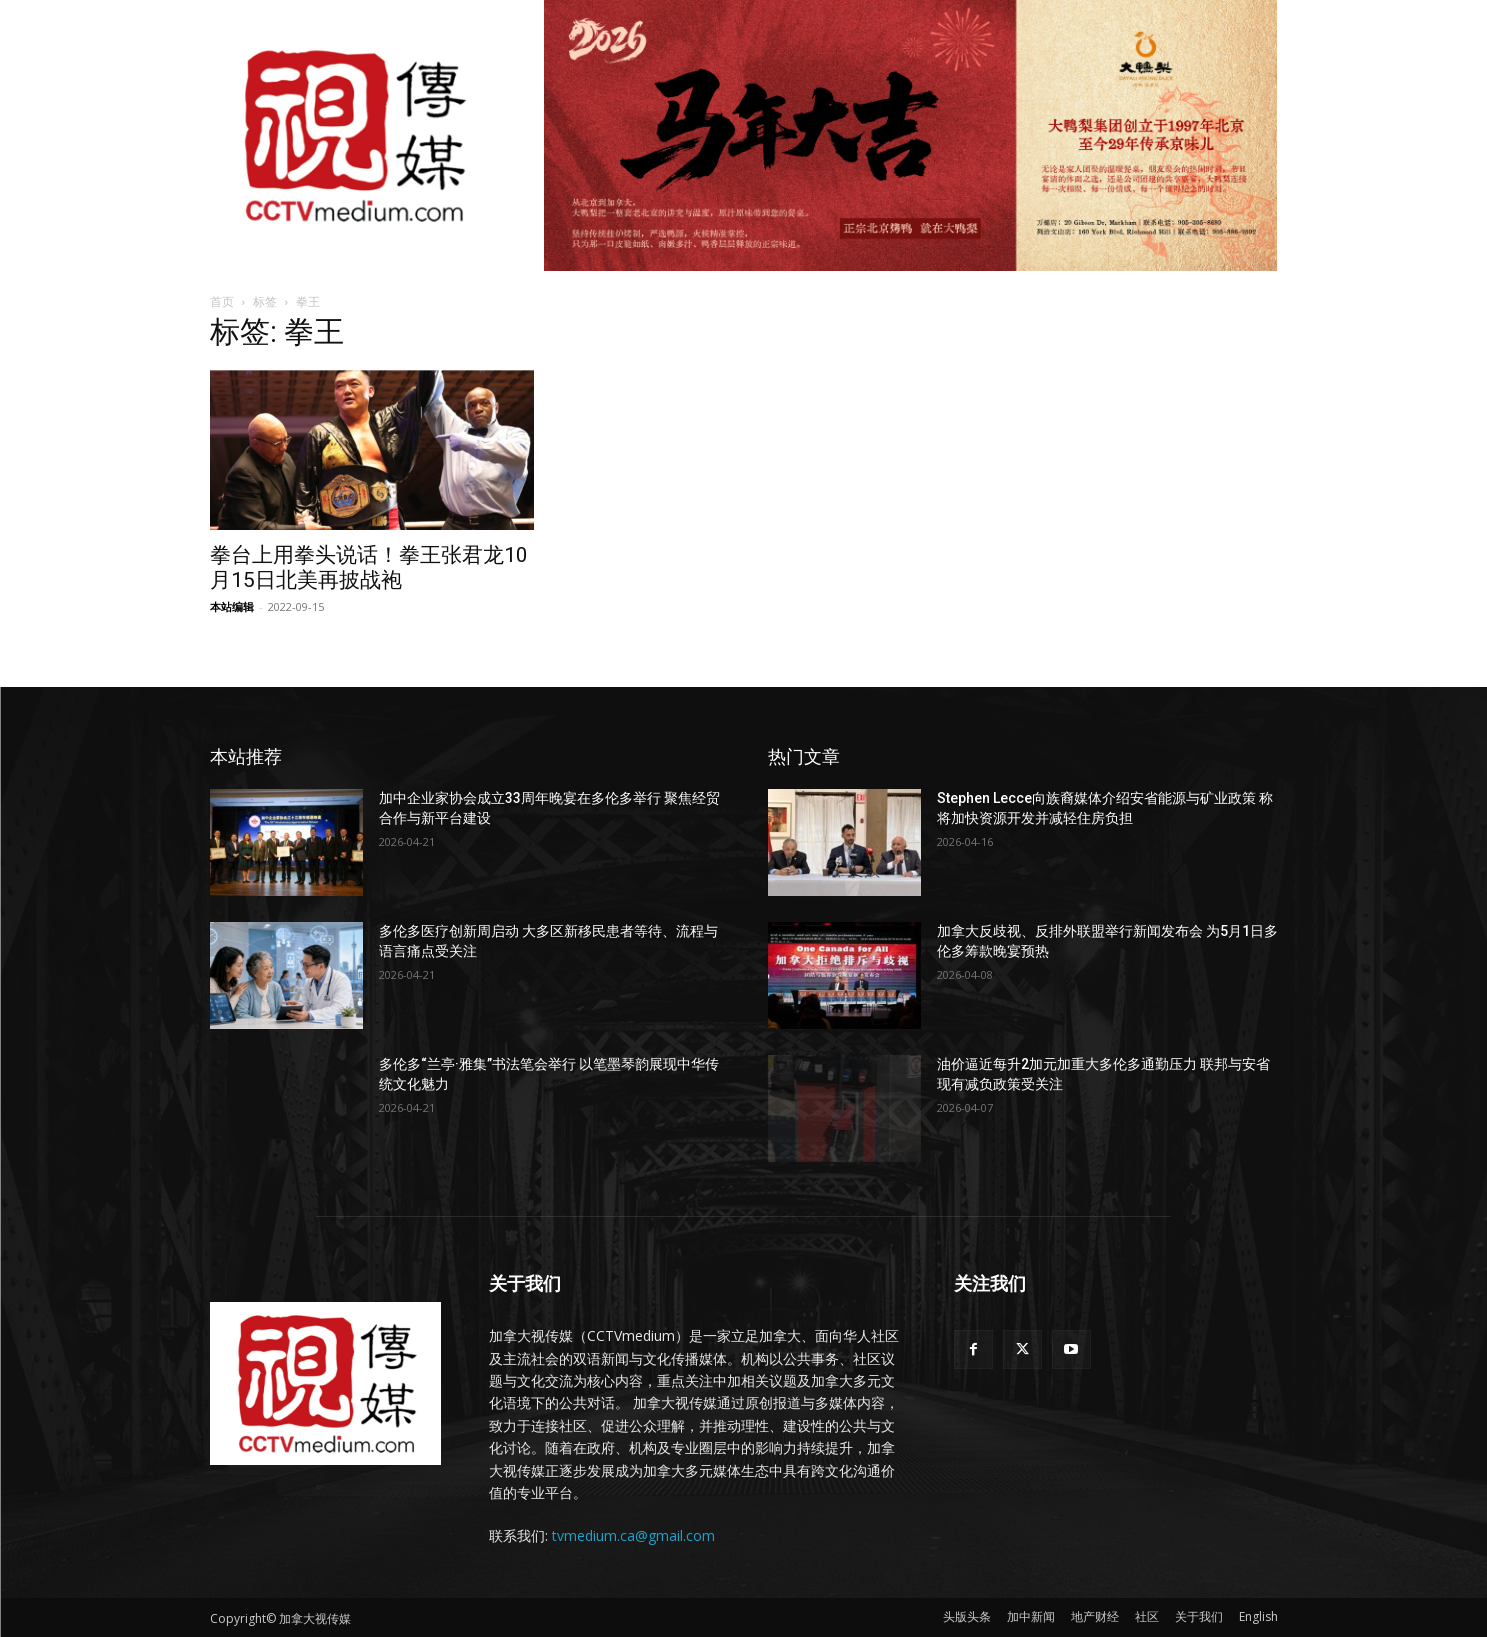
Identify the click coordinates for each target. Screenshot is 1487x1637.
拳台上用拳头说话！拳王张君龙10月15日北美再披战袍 (369, 567)
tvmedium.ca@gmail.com (633, 1535)
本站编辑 (232, 606)
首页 (222, 301)
